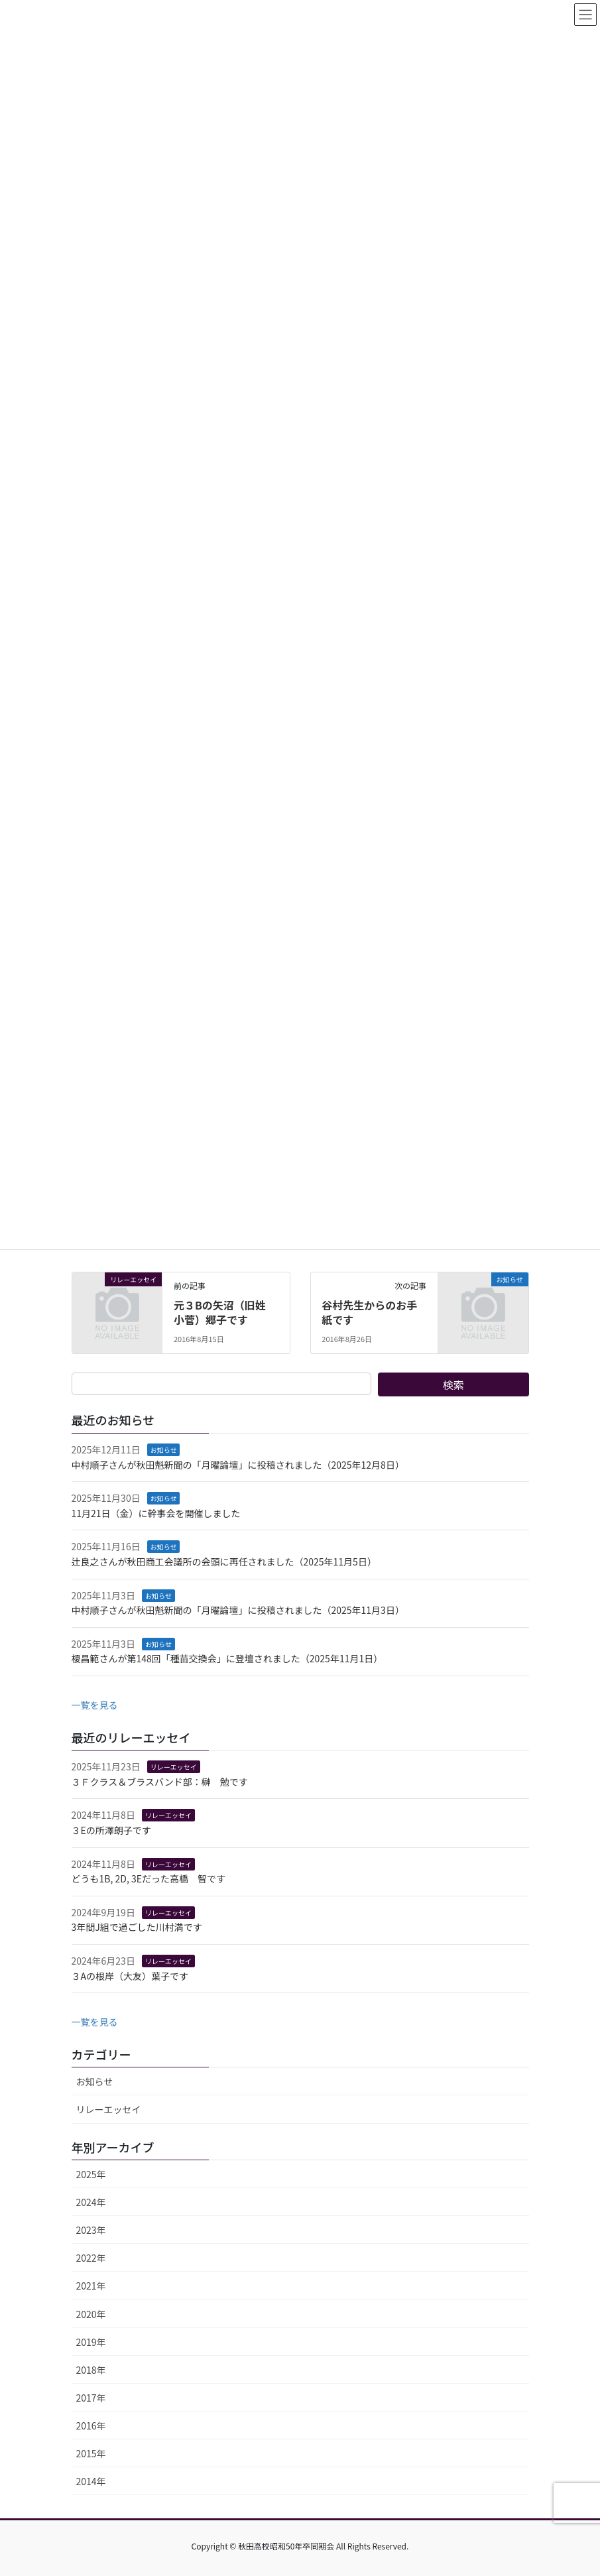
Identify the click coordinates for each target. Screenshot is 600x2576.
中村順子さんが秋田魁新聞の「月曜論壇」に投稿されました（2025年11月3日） (238, 1610)
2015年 (91, 2453)
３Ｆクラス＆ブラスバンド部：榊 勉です (160, 1781)
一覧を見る (95, 1704)
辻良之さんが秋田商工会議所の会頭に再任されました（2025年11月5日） (224, 1561)
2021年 (91, 2285)
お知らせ (163, 1450)
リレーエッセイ (173, 1767)
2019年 (91, 2342)
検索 (453, 1384)
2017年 (91, 2397)
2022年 (91, 2257)
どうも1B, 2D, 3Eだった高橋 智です (148, 1878)
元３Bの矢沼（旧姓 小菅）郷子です (225, 1312)
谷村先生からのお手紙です (369, 1312)
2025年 (91, 2174)
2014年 (91, 2481)
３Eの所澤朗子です (111, 1830)
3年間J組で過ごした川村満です (137, 1926)
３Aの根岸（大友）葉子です (130, 1976)
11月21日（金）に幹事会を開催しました (156, 1513)
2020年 (91, 2314)
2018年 (91, 2369)
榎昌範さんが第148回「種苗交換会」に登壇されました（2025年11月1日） (227, 1658)
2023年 (91, 2230)
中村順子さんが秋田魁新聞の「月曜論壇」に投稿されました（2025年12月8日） (238, 1464)
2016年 (91, 2425)
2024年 (91, 2202)
